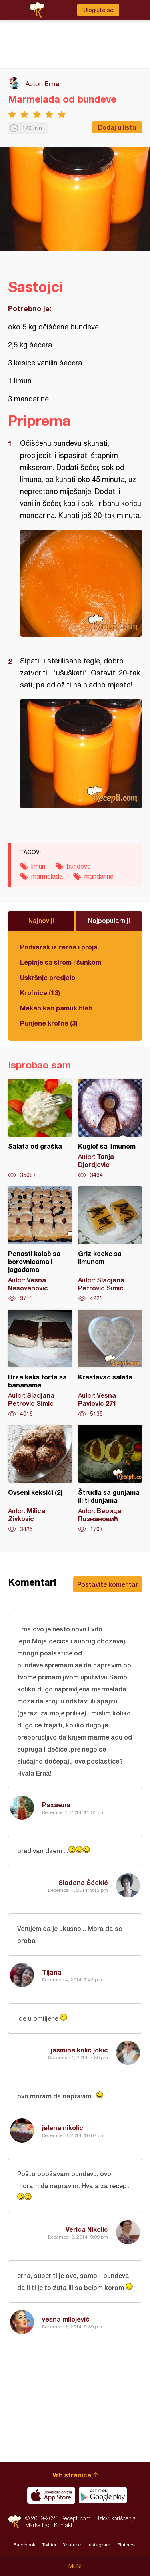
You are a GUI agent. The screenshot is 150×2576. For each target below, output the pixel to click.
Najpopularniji (109, 920)
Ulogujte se (98, 10)
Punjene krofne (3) (49, 1023)
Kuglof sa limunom (110, 1129)
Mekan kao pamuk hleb (56, 1008)
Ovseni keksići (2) (40, 1479)
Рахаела (56, 1804)
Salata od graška (40, 1129)
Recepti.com (14, 2522)
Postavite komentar (107, 1584)
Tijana (52, 1972)
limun (38, 866)
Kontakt (63, 2525)
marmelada (47, 876)
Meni (75, 2566)
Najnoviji (41, 920)
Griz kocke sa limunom (110, 1244)
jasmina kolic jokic (79, 2050)
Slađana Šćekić (83, 1882)
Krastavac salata (110, 1364)
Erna (51, 83)
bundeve (79, 866)
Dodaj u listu (117, 127)
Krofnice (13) (40, 992)
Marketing (37, 2525)
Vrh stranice (71, 2475)
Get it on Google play (103, 2495)
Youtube (72, 2545)
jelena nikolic (62, 2127)
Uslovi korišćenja (115, 2518)
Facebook (24, 2545)
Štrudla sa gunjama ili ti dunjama (110, 1479)
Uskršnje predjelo (47, 977)
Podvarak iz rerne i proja (59, 947)
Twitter (49, 2545)
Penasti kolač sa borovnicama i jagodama (40, 1244)
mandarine (99, 876)
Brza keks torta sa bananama (40, 1364)
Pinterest (126, 2545)
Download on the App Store (51, 2495)
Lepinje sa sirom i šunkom (60, 962)
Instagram (99, 2545)
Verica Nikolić (87, 2229)
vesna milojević (66, 2319)
